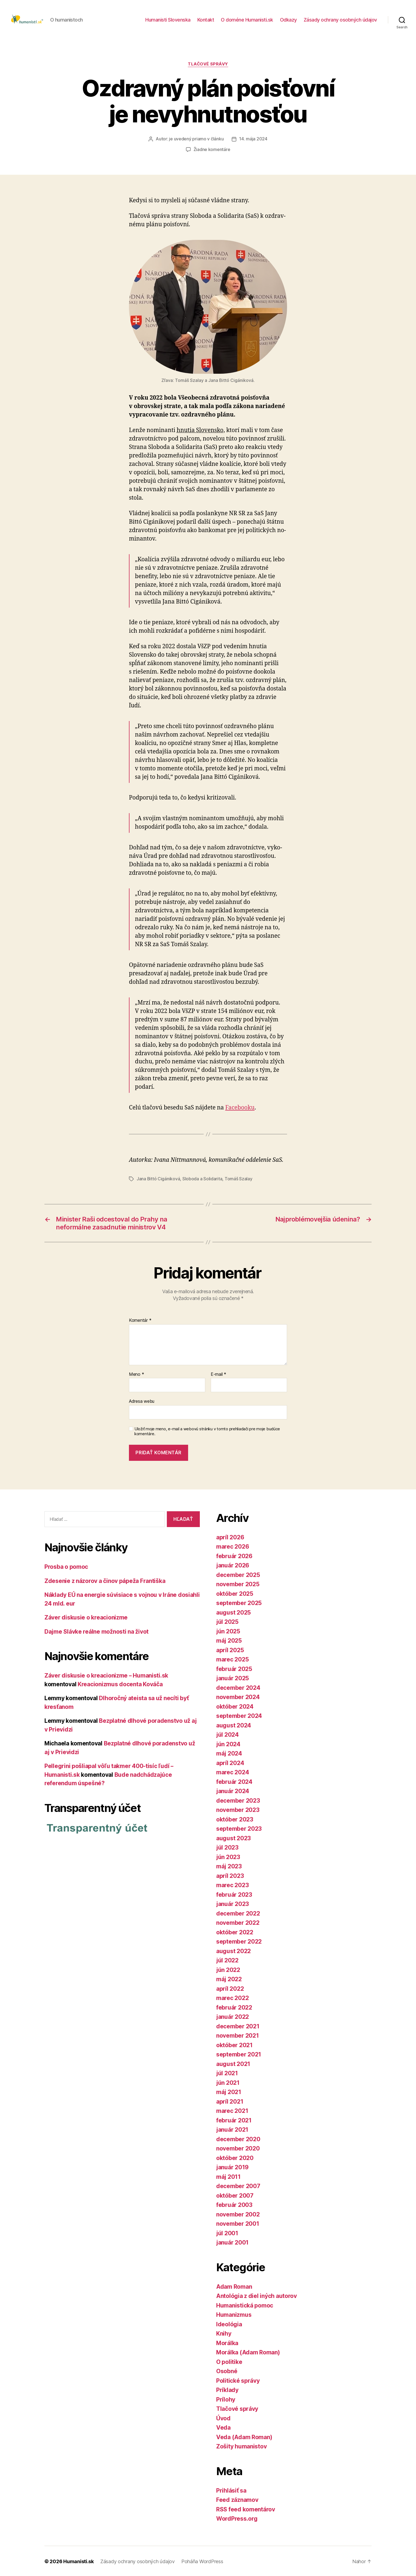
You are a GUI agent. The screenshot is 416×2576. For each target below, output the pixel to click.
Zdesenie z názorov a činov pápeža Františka (104, 1580)
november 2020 (238, 2147)
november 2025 (238, 1583)
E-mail (218, 1373)
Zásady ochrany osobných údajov (340, 20)
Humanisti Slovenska (168, 20)
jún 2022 (228, 1969)
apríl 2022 (230, 1987)
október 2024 (235, 1705)
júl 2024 (227, 1733)
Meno (136, 1373)
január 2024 (232, 1790)
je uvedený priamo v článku (196, 138)
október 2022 (234, 1931)
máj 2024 (229, 1752)
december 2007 (238, 2185)
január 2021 (232, 2128)
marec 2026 (232, 1545)
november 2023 (238, 1809)
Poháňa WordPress (202, 2560)
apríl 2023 (230, 1875)
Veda (223, 2426)
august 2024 (233, 1724)
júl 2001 (227, 2232)
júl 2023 (227, 1846)
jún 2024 (228, 1743)
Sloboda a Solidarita (203, 1178)
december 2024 (238, 1687)
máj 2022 (229, 1978)
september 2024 (239, 1715)
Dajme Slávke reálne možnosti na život (96, 1630)
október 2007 (235, 2194)
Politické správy (238, 2379)
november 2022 (238, 1922)
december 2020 (238, 2138)
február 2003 (234, 2204)
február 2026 (234, 1555)
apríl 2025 (230, 1649)
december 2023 (238, 1799)
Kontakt (205, 20)
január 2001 (232, 2241)
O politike (229, 2361)
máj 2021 (228, 2091)
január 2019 (232, 2166)
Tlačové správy (208, 64)
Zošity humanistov (241, 2445)
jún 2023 (228, 1856)
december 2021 (238, 2025)
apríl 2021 (229, 2100)
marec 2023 (232, 1884)
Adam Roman (234, 2285)
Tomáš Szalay (239, 1178)
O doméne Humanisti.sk (247, 20)
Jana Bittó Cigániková (158, 1178)
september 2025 (239, 1602)
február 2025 (234, 1668)
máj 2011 (228, 2176)
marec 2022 (232, 1997)
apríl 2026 (230, 1536)
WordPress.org (237, 2517)
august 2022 (233, 1950)
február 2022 (234, 2006)
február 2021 (234, 2119)
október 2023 (234, 1818)
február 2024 (234, 1781)
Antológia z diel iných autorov (256, 2295)
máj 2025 (229, 1639)
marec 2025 (232, 1658)
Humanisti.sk (78, 2560)
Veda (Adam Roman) (244, 2436)
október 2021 (234, 2044)
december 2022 (238, 1912)
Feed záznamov (237, 2499)
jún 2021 (228, 2082)
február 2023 (234, 1893)
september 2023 (239, 1827)
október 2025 (234, 1592)
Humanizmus (233, 2313)
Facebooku (240, 1107)
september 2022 (239, 1940)
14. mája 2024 (253, 138)
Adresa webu (141, 1400)
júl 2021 (227, 2072)
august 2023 (233, 1837)
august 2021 (233, 2063)
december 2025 (238, 1574)
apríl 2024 (230, 1762)
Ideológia (229, 2323)
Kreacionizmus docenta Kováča (120, 1683)
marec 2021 (232, 2110)
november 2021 (237, 2034)
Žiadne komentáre (212, 149)
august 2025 (233, 1611)
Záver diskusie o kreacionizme (86, 1616)
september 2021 (238, 2053)
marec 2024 (232, 1771)
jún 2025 (228, 1630)
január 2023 (232, 1903)
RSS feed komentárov (245, 2508)
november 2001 (237, 2222)
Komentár (140, 1319)
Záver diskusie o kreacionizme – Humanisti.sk (106, 1675)
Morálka (227, 2342)
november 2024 (238, 1696)
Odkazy (288, 20)
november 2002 (238, 2213)
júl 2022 (227, 1959)
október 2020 (235, 2157)
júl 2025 (227, 1621)
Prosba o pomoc (66, 1566)
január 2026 (232, 1564)
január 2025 (232, 1677)
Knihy (223, 2332)
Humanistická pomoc (244, 2304)
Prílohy (225, 2398)
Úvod (223, 2417)
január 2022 (232, 2016)
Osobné (226, 2370)
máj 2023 (229, 1865)
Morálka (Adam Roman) (248, 2351)
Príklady (227, 2389)
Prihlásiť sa (231, 2489)
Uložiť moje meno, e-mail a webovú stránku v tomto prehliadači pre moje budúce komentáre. (207, 1431)
